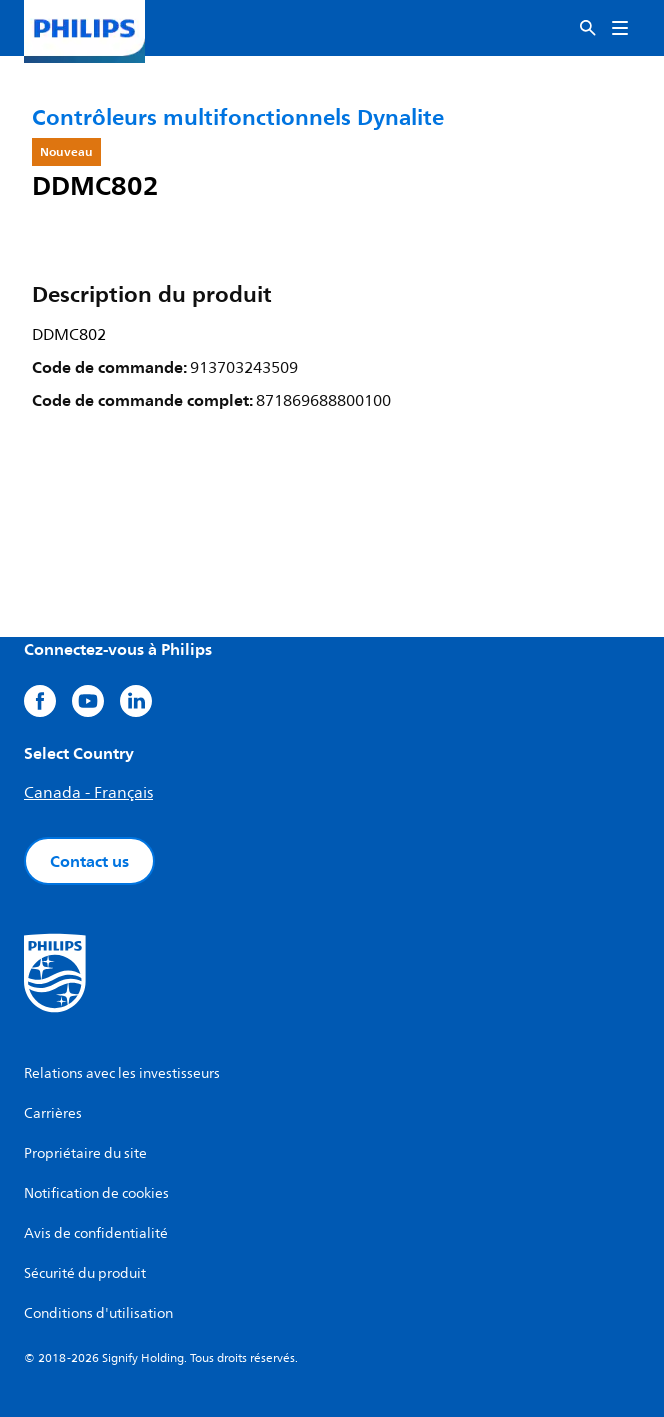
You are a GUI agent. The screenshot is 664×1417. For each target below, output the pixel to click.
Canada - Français (88, 793)
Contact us (89, 861)
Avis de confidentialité (96, 1233)
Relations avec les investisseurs (122, 1073)
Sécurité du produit (85, 1273)
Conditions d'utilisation (98, 1313)
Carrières (53, 1113)
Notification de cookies (96, 1193)
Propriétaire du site (85, 1153)
